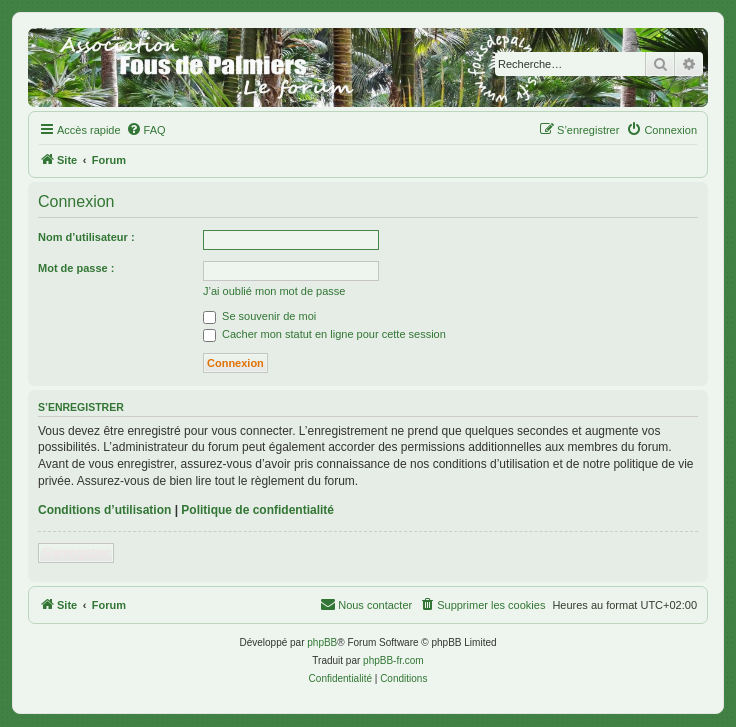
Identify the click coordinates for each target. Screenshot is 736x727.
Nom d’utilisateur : (86, 237)
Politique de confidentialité (257, 510)
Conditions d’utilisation (104, 510)
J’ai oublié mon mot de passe (274, 291)
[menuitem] (146, 130)
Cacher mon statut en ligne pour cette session (324, 334)
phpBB (322, 642)
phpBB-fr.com (393, 660)
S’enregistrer (76, 553)
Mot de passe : (76, 268)
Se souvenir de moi (259, 316)
